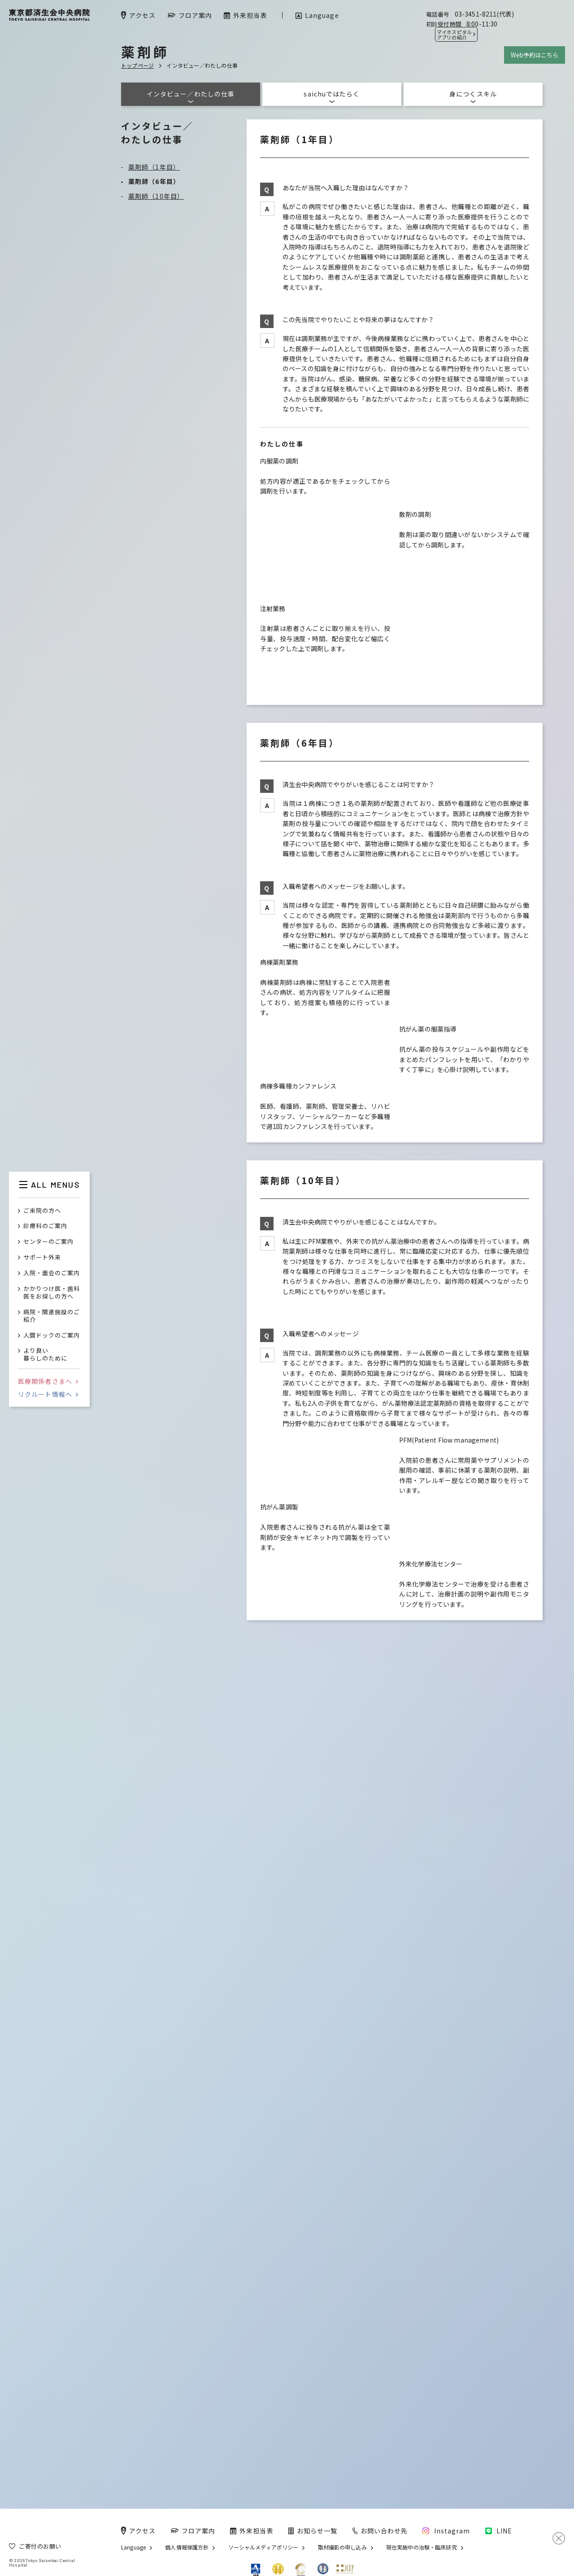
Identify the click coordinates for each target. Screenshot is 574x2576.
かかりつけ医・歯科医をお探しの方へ (51, 1292)
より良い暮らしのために (45, 1354)
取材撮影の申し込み (342, 2547)
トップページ (137, 65)
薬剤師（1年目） (154, 166)
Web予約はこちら (534, 55)
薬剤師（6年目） (154, 181)
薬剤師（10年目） (156, 196)
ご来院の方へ (42, 1211)
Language (133, 2547)
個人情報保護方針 (187, 2547)
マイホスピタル (454, 34)
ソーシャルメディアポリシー (263, 2547)
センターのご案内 (48, 1242)
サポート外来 (42, 1257)
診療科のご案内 (45, 1226)
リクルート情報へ (48, 1394)
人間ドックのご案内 (51, 1335)
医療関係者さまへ (48, 1381)
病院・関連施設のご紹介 (51, 1316)
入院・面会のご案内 (51, 1273)
